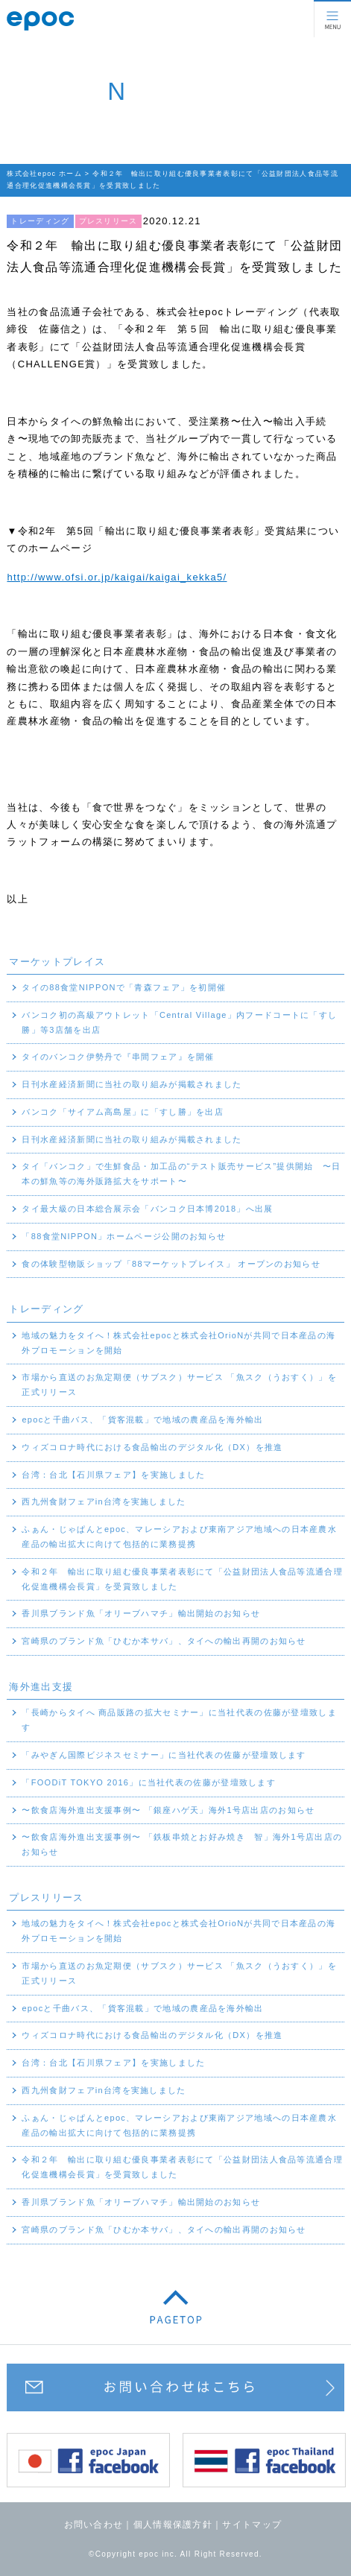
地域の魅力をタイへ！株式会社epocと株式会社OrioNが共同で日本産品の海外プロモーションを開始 (178, 1343)
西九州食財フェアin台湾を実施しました (104, 1501)
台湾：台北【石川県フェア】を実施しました (113, 1474)
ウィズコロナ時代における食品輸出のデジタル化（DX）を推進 (152, 1447)
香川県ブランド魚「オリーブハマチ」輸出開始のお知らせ (141, 1613)
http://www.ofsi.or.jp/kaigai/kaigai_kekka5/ (117, 577)
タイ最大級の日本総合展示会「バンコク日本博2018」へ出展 (147, 1208)
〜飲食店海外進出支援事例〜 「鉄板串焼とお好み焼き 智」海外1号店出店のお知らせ (182, 1844)
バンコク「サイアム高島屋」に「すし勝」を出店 (123, 1111)
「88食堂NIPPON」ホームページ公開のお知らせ (124, 1236)
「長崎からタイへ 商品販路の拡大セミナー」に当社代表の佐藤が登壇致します (179, 1720)
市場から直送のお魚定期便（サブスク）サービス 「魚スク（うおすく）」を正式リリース (179, 1384)
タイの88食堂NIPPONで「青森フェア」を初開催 (124, 987)
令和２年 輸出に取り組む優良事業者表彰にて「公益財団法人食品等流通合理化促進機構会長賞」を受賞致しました (182, 1579)
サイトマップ (252, 2524)
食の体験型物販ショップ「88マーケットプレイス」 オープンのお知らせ (171, 1263)
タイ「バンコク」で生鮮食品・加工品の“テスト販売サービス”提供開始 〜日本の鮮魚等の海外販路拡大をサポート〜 (181, 1174)
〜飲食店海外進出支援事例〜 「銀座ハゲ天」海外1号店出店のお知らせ (168, 1810)
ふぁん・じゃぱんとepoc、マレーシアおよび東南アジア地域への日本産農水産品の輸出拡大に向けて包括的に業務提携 (179, 1536)
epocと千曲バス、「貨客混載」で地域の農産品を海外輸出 (142, 1419)
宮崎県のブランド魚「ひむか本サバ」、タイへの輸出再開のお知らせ (164, 1640)
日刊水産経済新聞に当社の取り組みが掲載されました (131, 1084)
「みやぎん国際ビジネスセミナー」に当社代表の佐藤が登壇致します (164, 1754)
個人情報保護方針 (172, 2524)
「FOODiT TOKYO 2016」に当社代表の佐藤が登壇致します (149, 1782)
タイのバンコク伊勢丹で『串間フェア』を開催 (118, 1056)
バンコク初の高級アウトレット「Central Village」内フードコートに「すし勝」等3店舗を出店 (179, 1022)
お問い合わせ (94, 2524)
